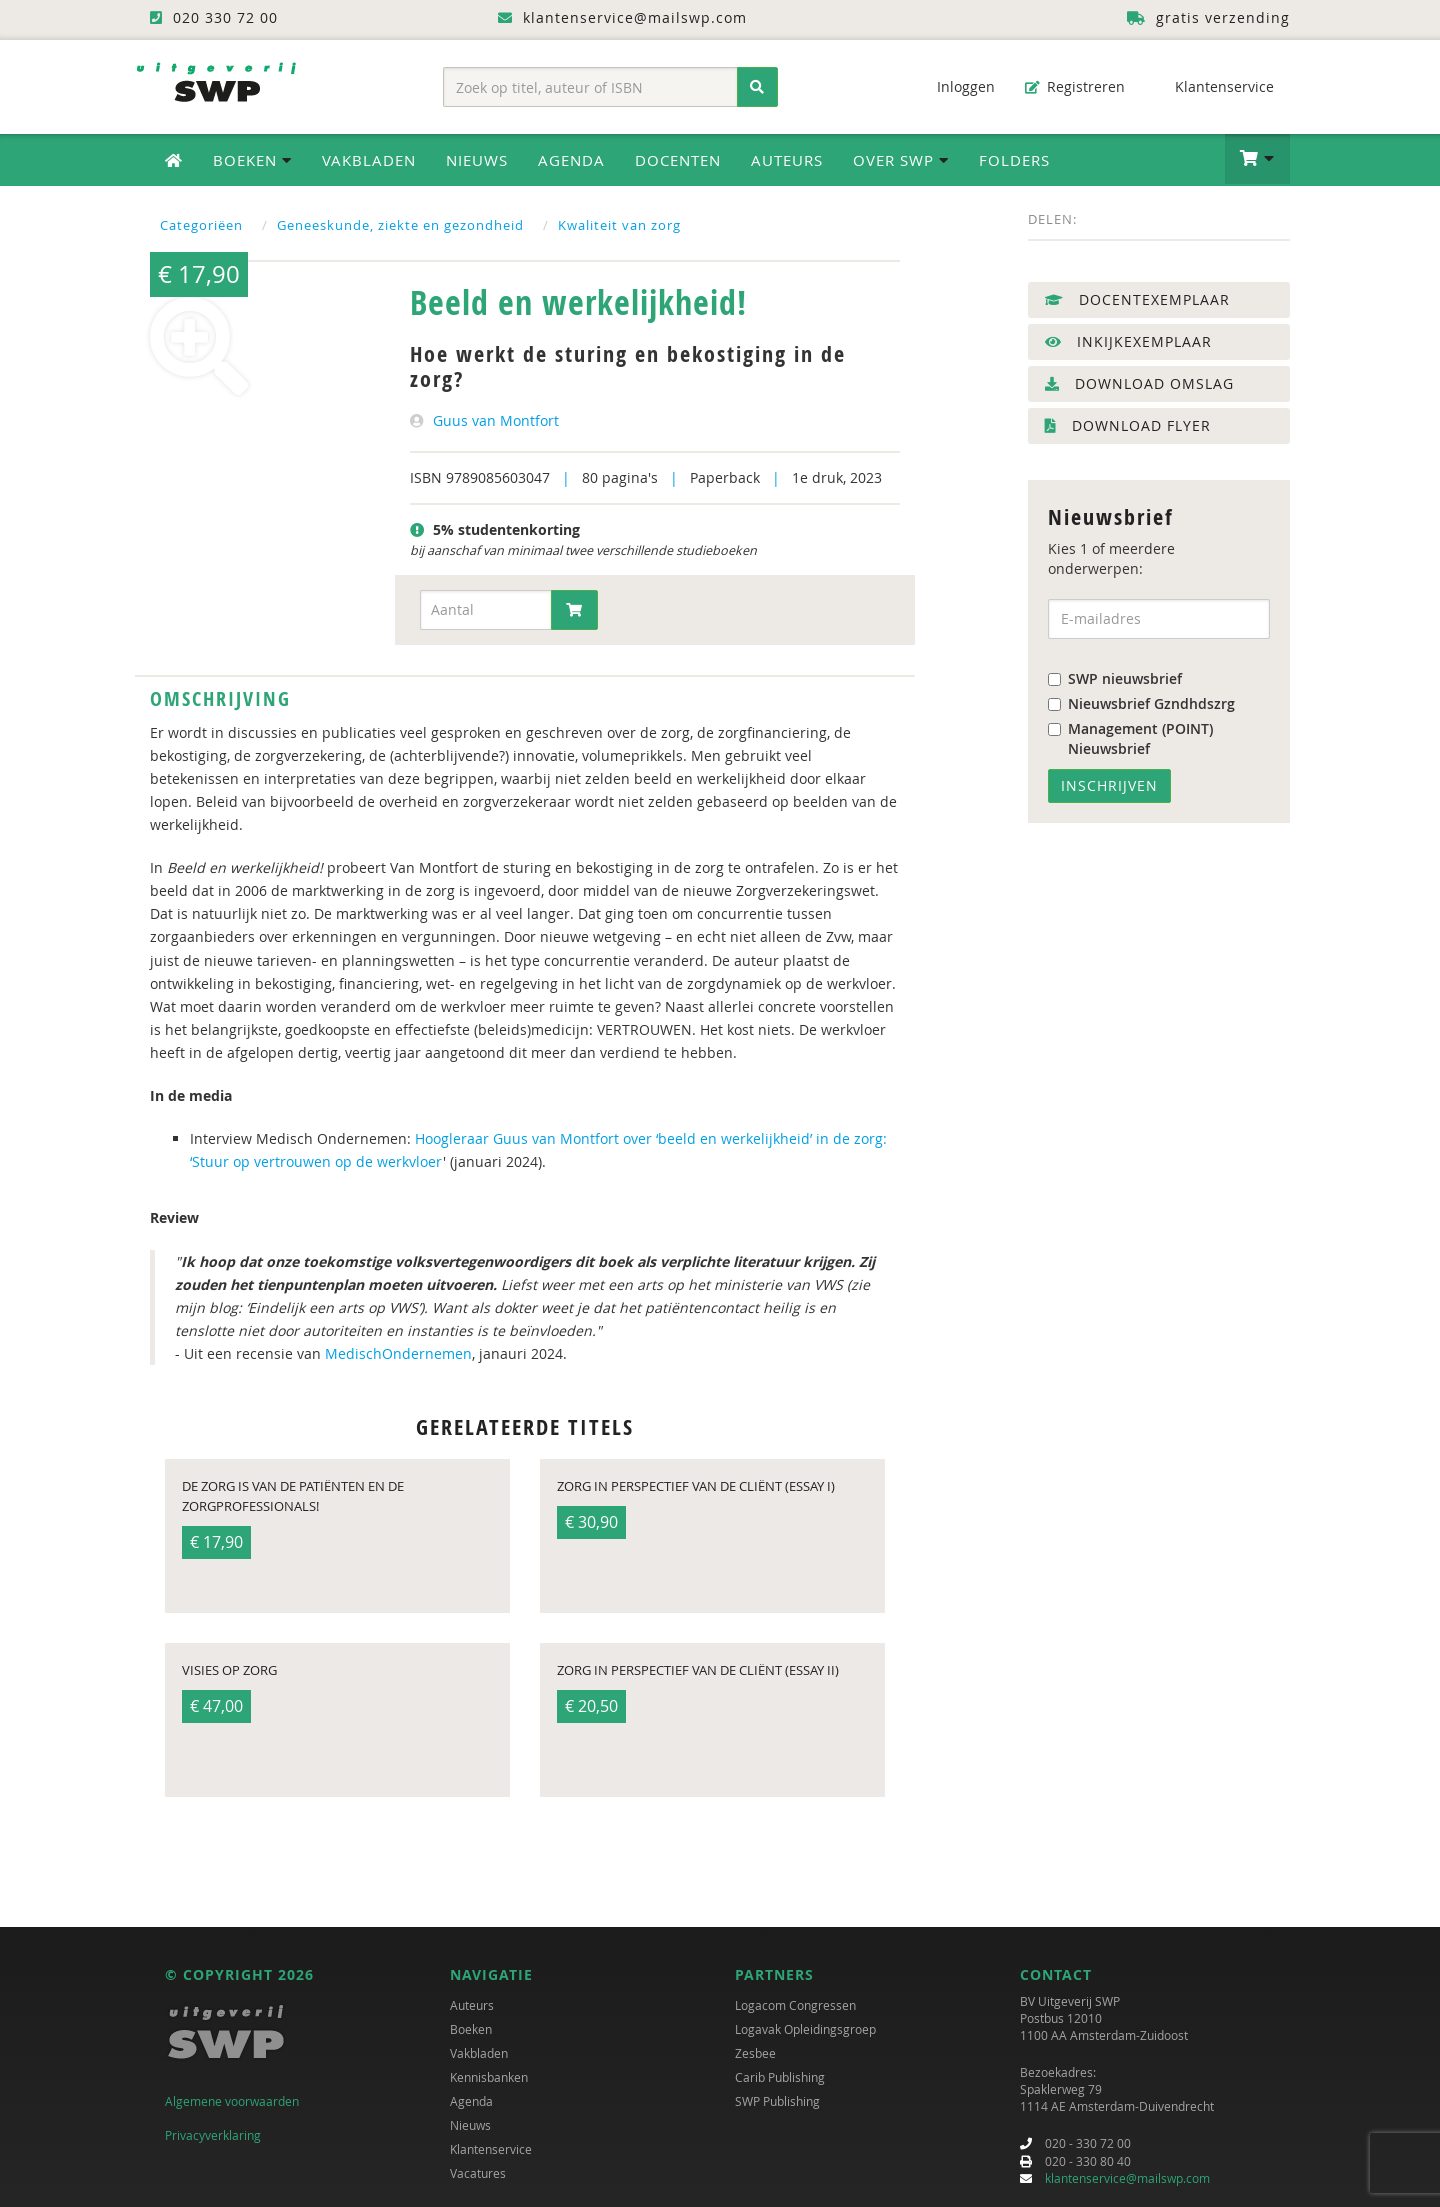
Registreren (1075, 86)
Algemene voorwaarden (232, 2101)
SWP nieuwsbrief (1115, 678)
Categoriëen (201, 225)
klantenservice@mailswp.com (1127, 2178)
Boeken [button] (252, 160)
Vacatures (478, 2173)
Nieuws (477, 160)
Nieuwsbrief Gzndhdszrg (1141, 703)
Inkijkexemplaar (1128, 341)
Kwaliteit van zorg (619, 225)
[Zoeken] (757, 87)
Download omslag (1139, 383)
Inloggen (956, 86)
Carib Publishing (780, 2077)
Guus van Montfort (496, 420)
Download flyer (1128, 425)
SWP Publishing (777, 2101)
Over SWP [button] (901, 160)
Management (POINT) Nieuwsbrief (1130, 738)
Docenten (678, 160)
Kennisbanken (489, 2077)
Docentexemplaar (1137, 299)
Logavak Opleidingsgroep (805, 2029)
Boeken (471, 2029)
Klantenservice (1214, 86)
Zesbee (755, 2053)
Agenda (571, 160)
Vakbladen (369, 160)
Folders (1014, 160)
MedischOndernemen (398, 1353)
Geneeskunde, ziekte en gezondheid (400, 225)
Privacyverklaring (213, 2135)
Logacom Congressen (795, 2005)
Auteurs (787, 160)
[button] (1257, 159)
